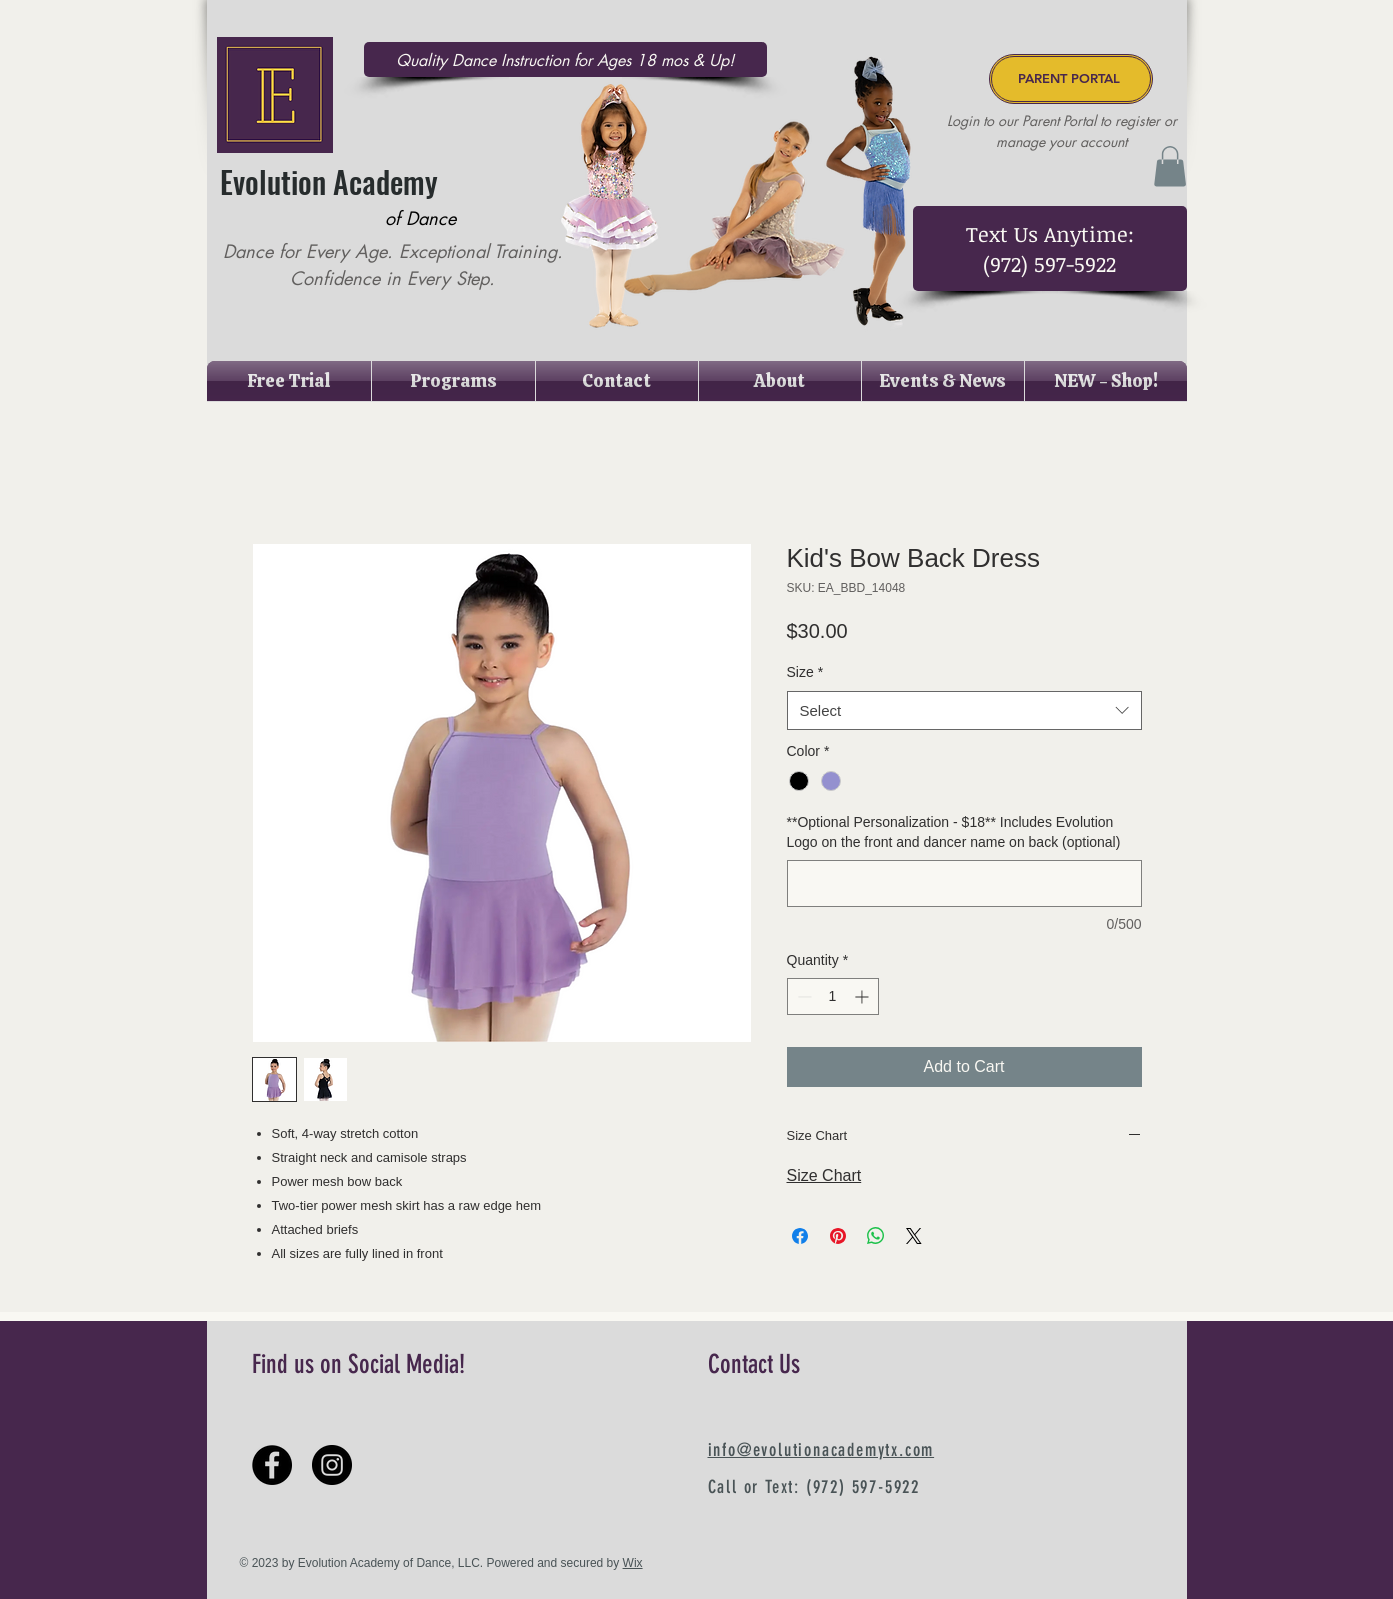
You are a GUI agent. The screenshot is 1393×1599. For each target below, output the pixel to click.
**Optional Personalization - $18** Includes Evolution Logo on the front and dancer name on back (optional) (954, 832)
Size (805, 672)
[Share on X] (914, 1236)
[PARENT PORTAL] (1071, 79)
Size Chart (824, 1175)
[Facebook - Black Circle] (272, 1465)
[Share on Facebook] (800, 1236)
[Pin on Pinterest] (838, 1236)
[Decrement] (802, 996)
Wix (633, 1563)
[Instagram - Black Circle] (332, 1465)
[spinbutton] (833, 996)
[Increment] (863, 996)
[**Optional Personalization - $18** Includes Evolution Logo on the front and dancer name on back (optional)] (964, 883)
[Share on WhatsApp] (876, 1236)
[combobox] (964, 710)
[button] (1170, 166)
